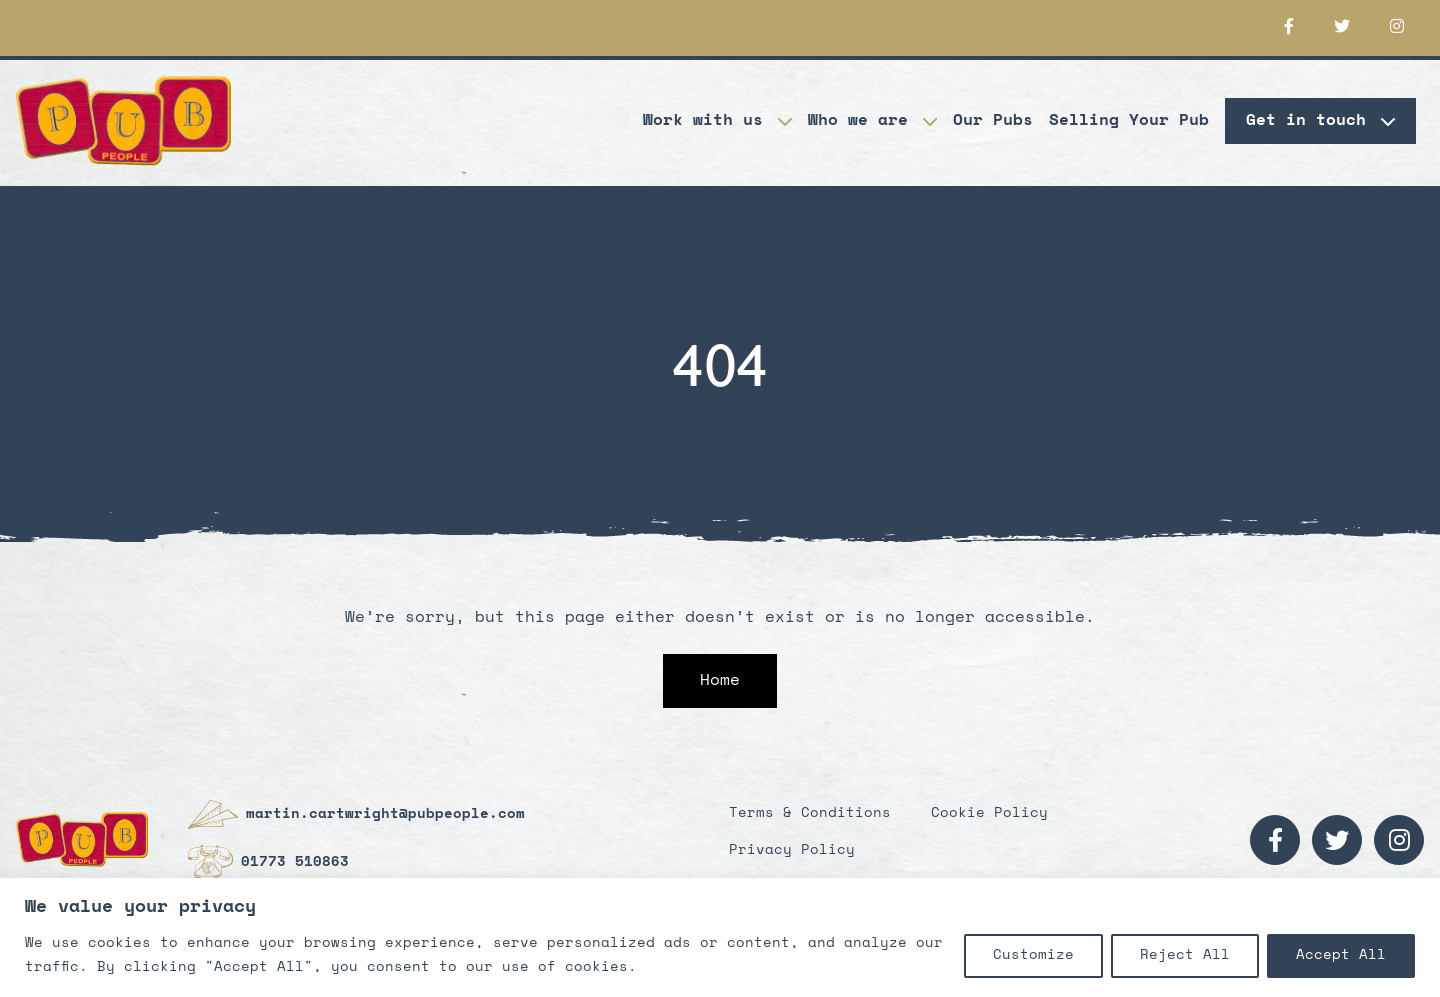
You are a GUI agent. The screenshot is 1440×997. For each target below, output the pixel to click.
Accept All (1341, 955)
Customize (1033, 955)
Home (720, 681)
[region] (720, 937)
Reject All (1185, 955)
